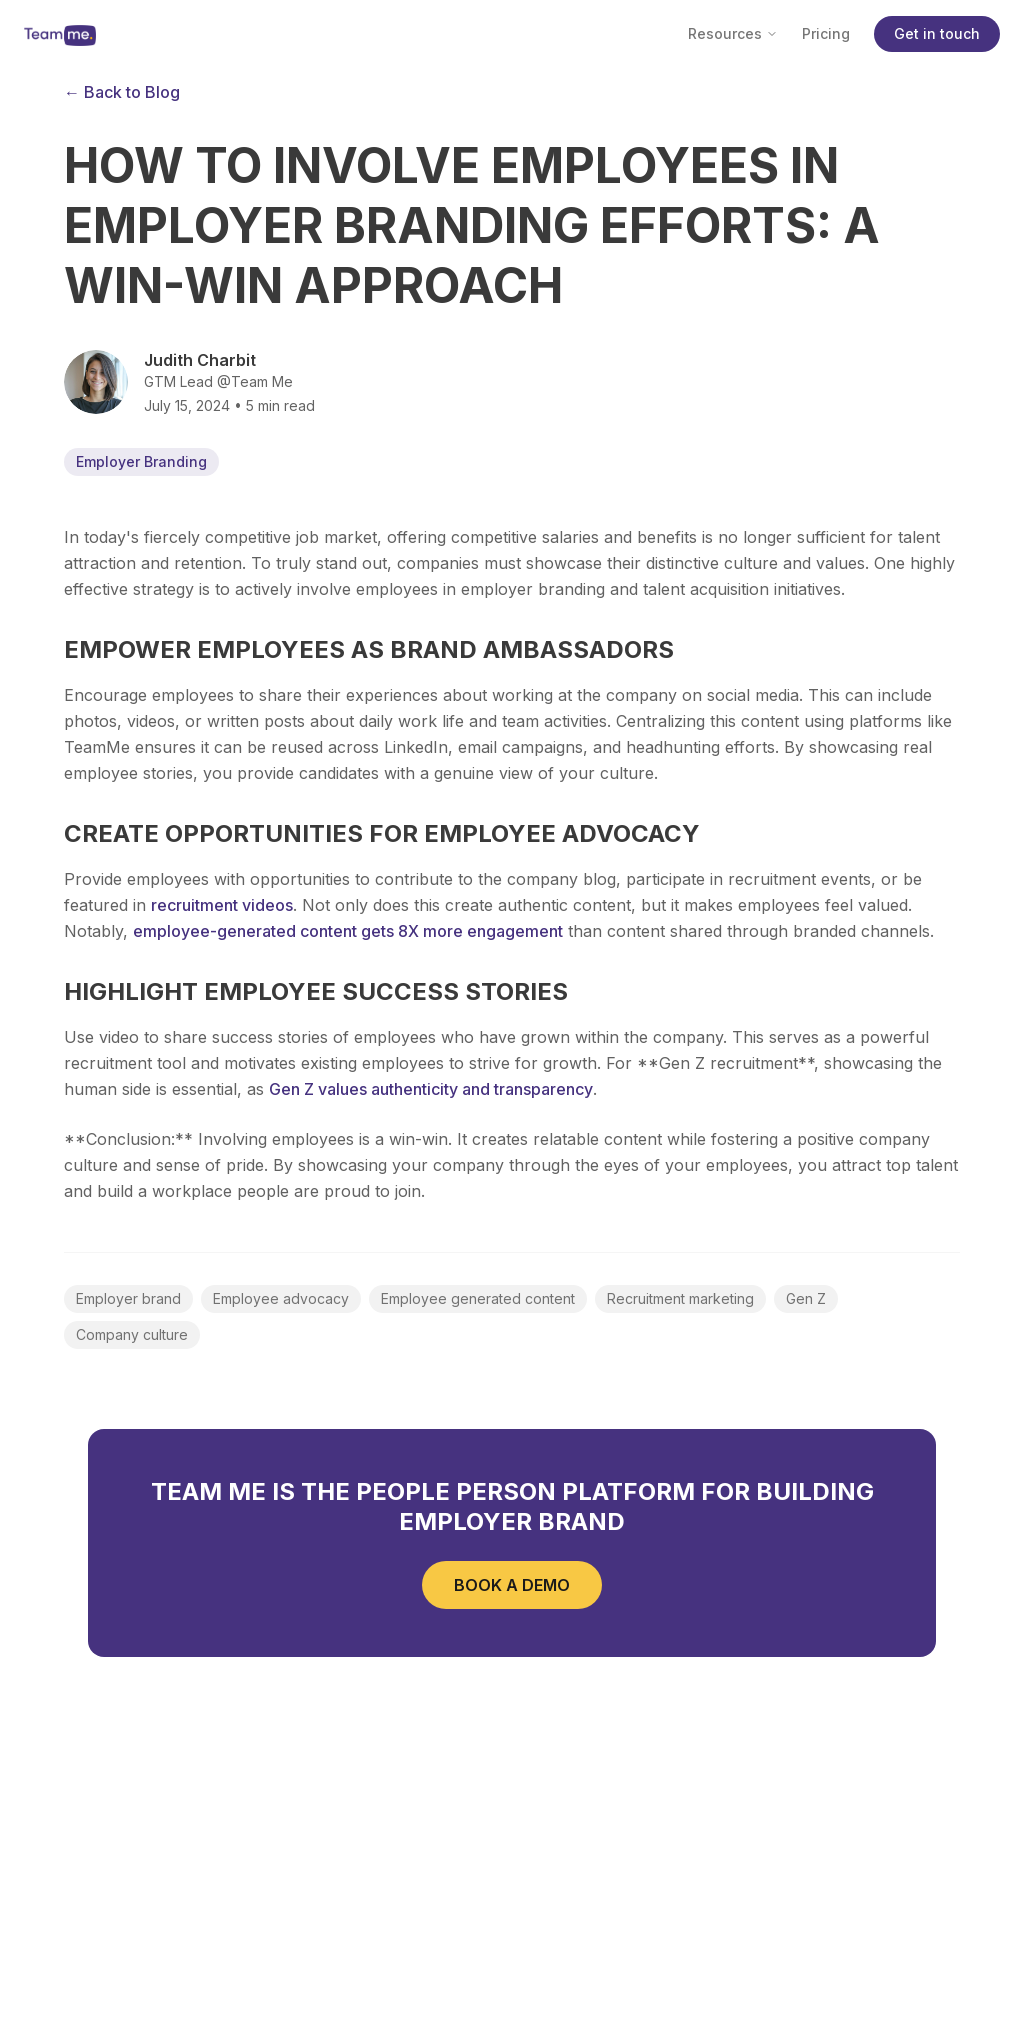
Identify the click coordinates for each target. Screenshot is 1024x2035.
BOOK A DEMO (512, 1585)
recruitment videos (222, 905)
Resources (733, 33)
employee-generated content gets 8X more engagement (348, 931)
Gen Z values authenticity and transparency (431, 1089)
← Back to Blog (122, 92)
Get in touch (937, 33)
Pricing (826, 33)
